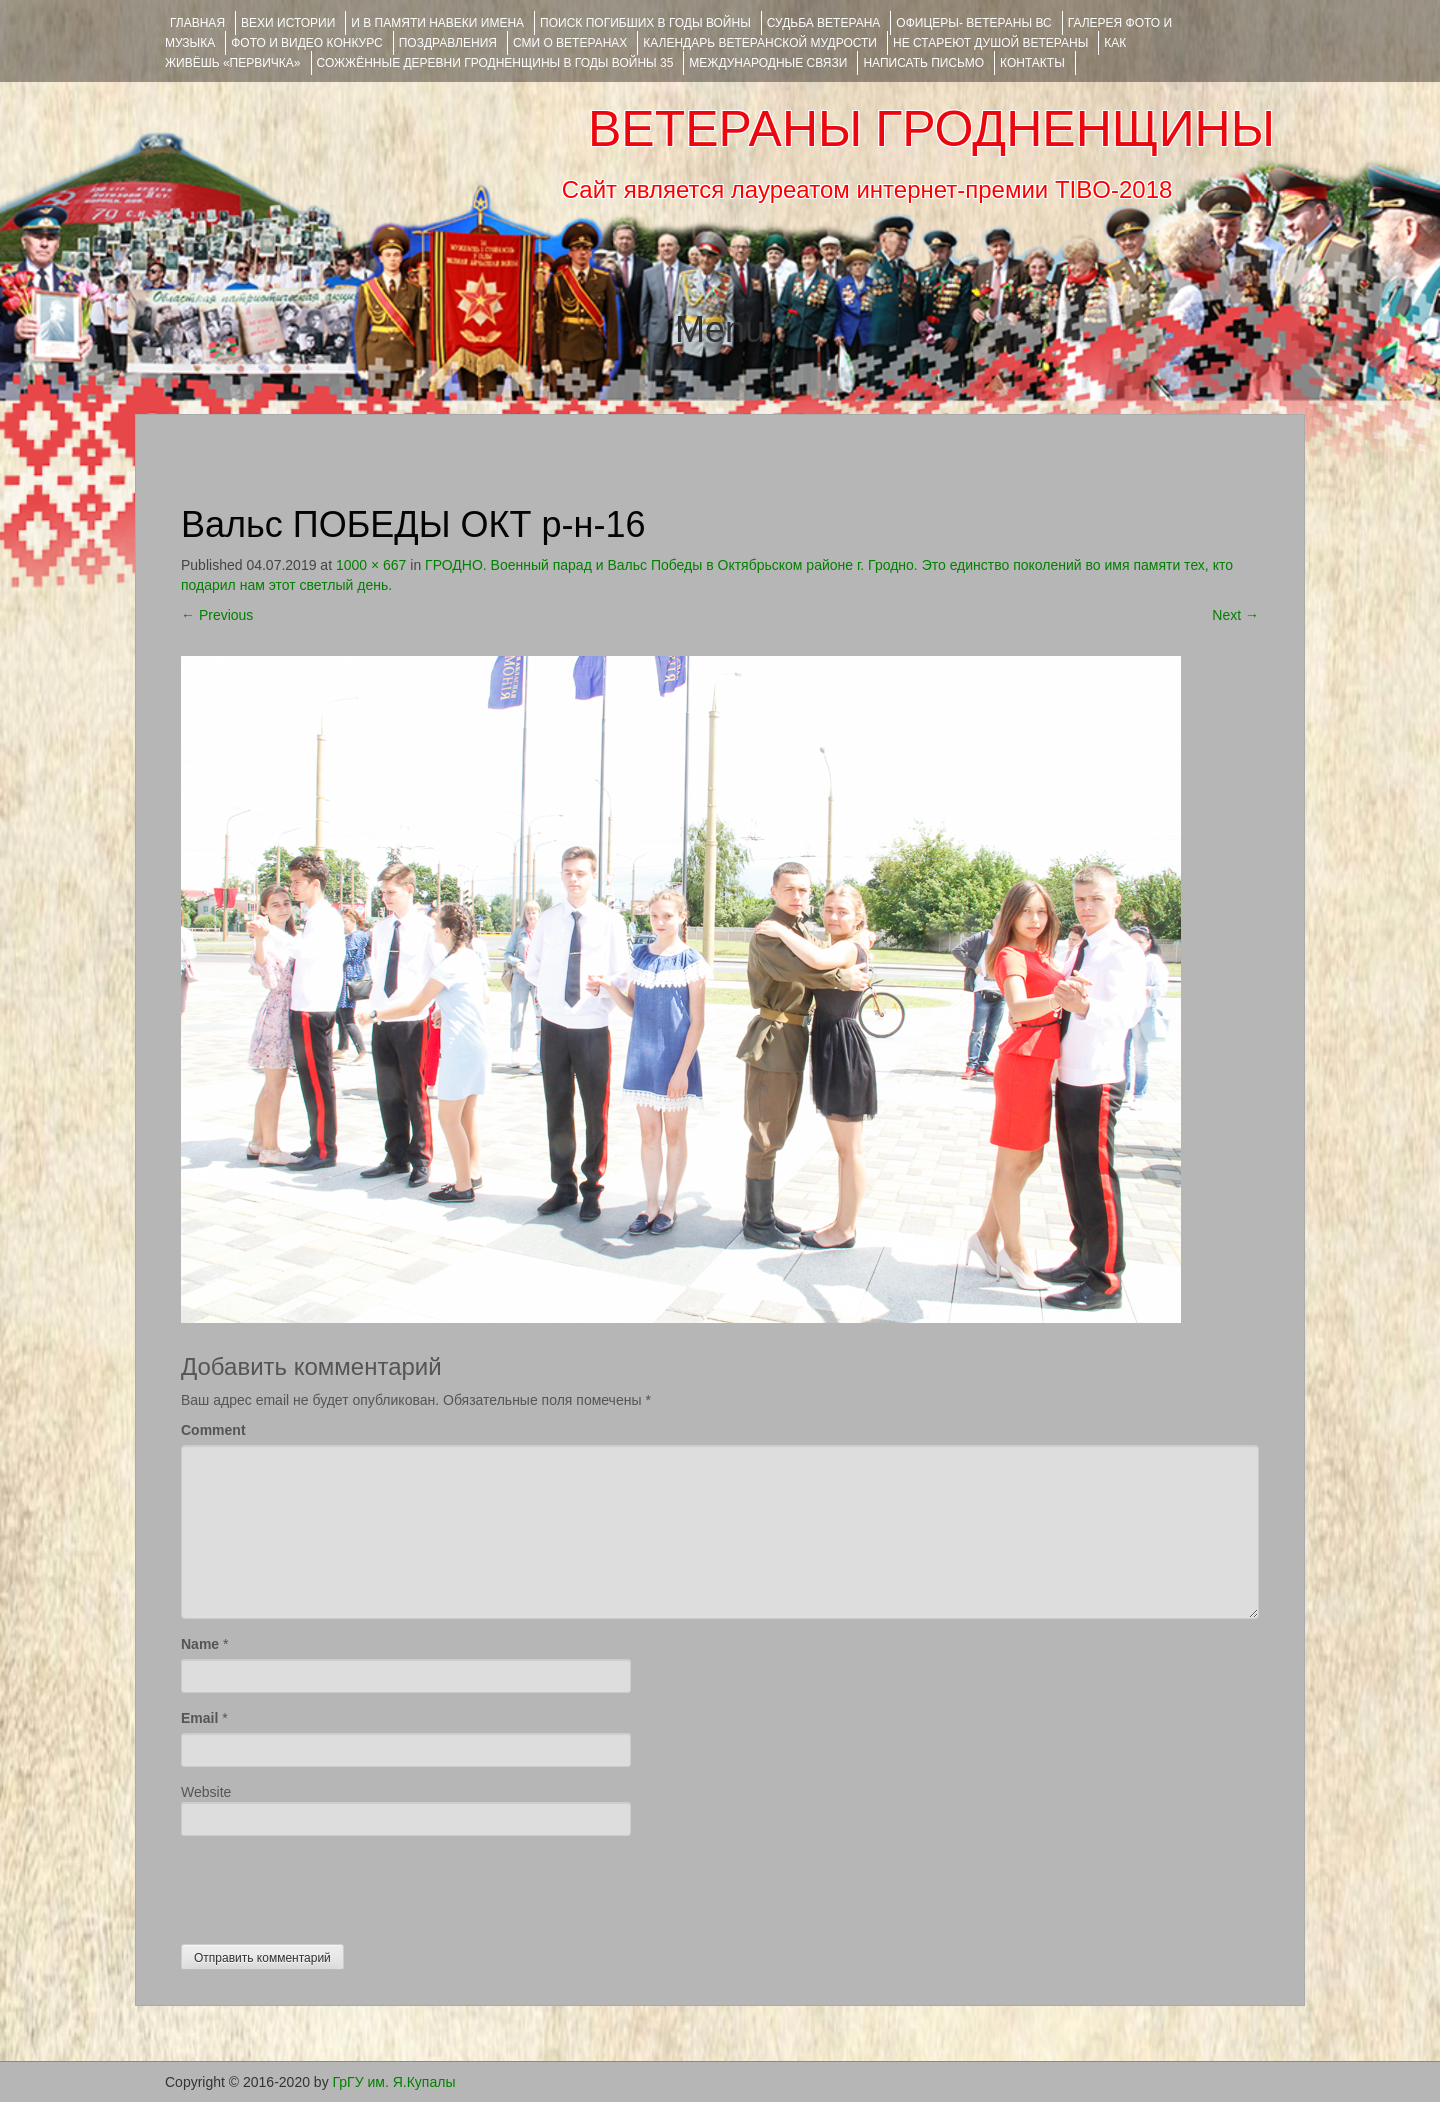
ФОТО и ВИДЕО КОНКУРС (306, 43)
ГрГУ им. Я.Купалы (394, 2082)
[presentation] (333, 1885)
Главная (197, 23)
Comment (213, 1430)
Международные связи (768, 63)
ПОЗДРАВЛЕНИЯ (448, 43)
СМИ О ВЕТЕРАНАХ (570, 43)
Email (199, 1718)
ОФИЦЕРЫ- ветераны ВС (973, 23)
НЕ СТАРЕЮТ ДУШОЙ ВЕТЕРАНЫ (990, 43)
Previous (217, 615)
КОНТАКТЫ (1032, 63)
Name (200, 1644)
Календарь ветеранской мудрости (760, 43)
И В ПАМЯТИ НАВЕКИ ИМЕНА (437, 23)
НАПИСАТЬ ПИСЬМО (923, 63)
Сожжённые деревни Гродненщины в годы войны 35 (495, 63)
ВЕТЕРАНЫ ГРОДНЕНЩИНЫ (931, 129)
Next (1235, 615)
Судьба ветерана (824, 23)
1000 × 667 (371, 565)
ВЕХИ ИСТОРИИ (288, 23)
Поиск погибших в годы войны (645, 23)
